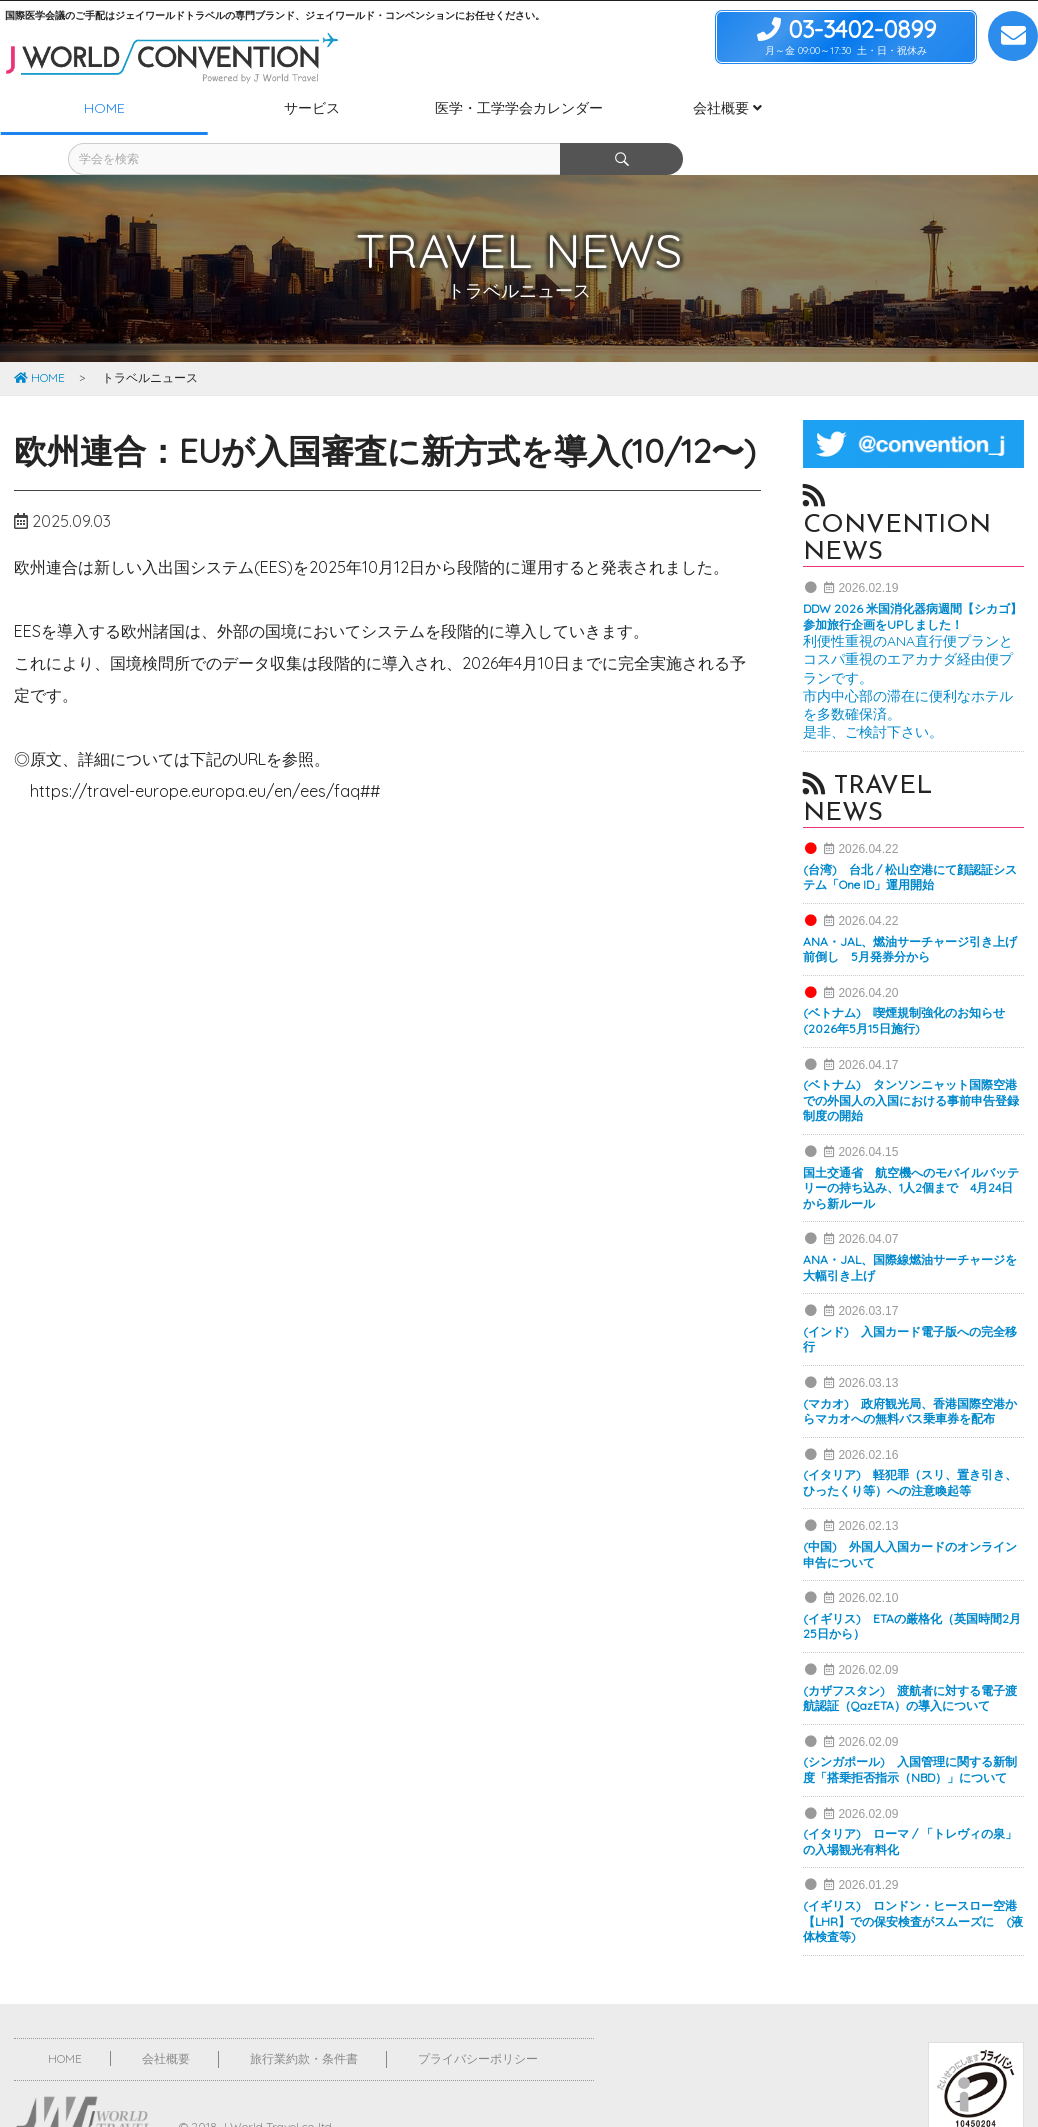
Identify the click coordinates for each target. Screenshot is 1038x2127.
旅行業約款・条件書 (304, 2021)
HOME (39, 340)
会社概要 (166, 2021)
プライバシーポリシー (478, 2021)
